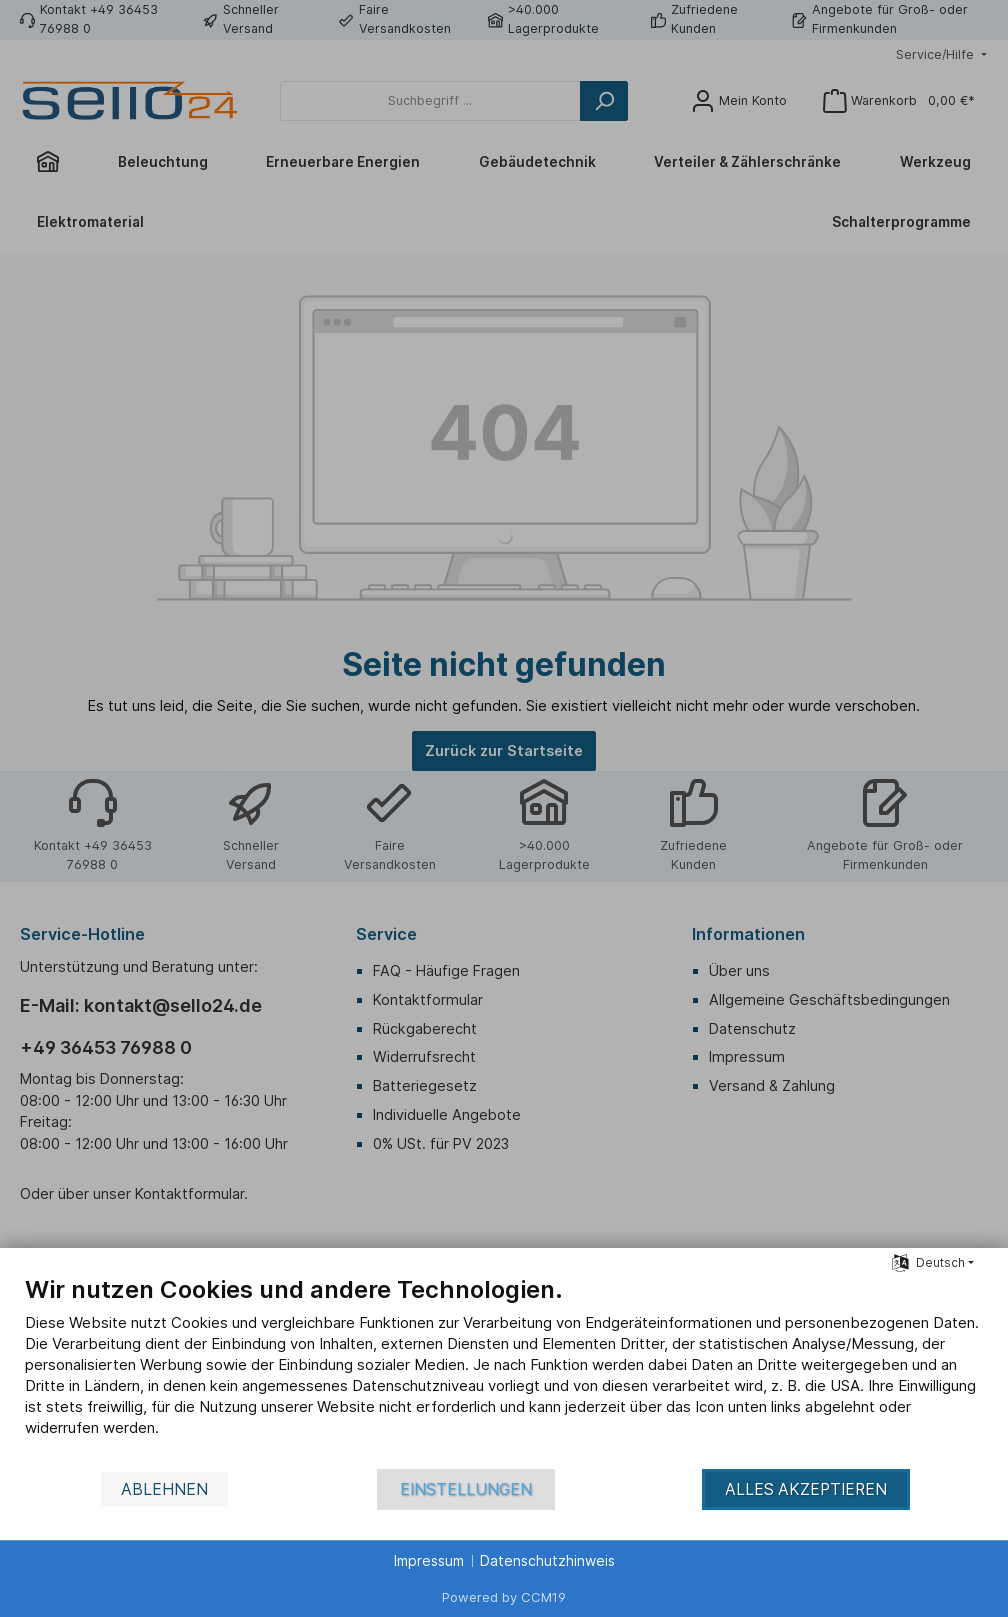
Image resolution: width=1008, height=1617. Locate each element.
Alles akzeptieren (806, 1489)
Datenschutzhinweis (547, 1560)
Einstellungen (466, 1489)
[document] (504, 1371)
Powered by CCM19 (504, 1597)
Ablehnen (164, 1489)
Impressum (429, 1560)
